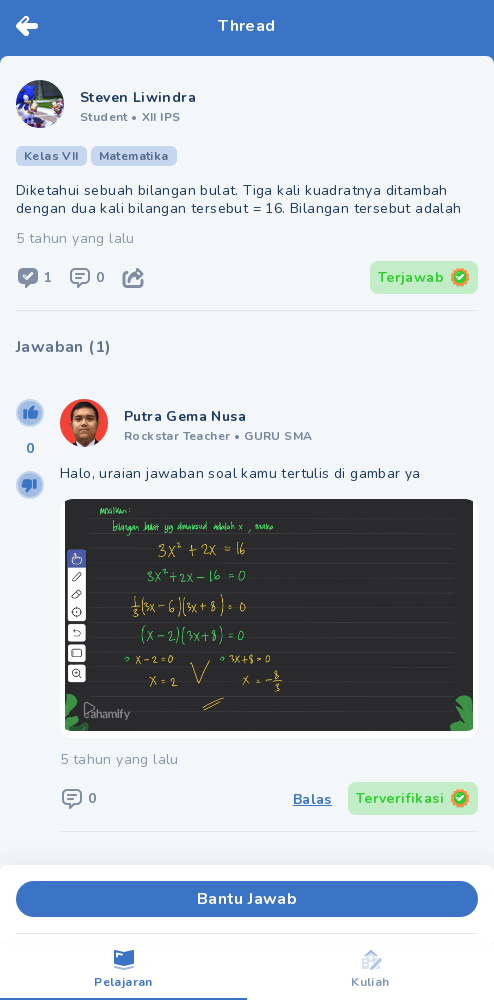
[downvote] (30, 485)
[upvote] (30, 413)
